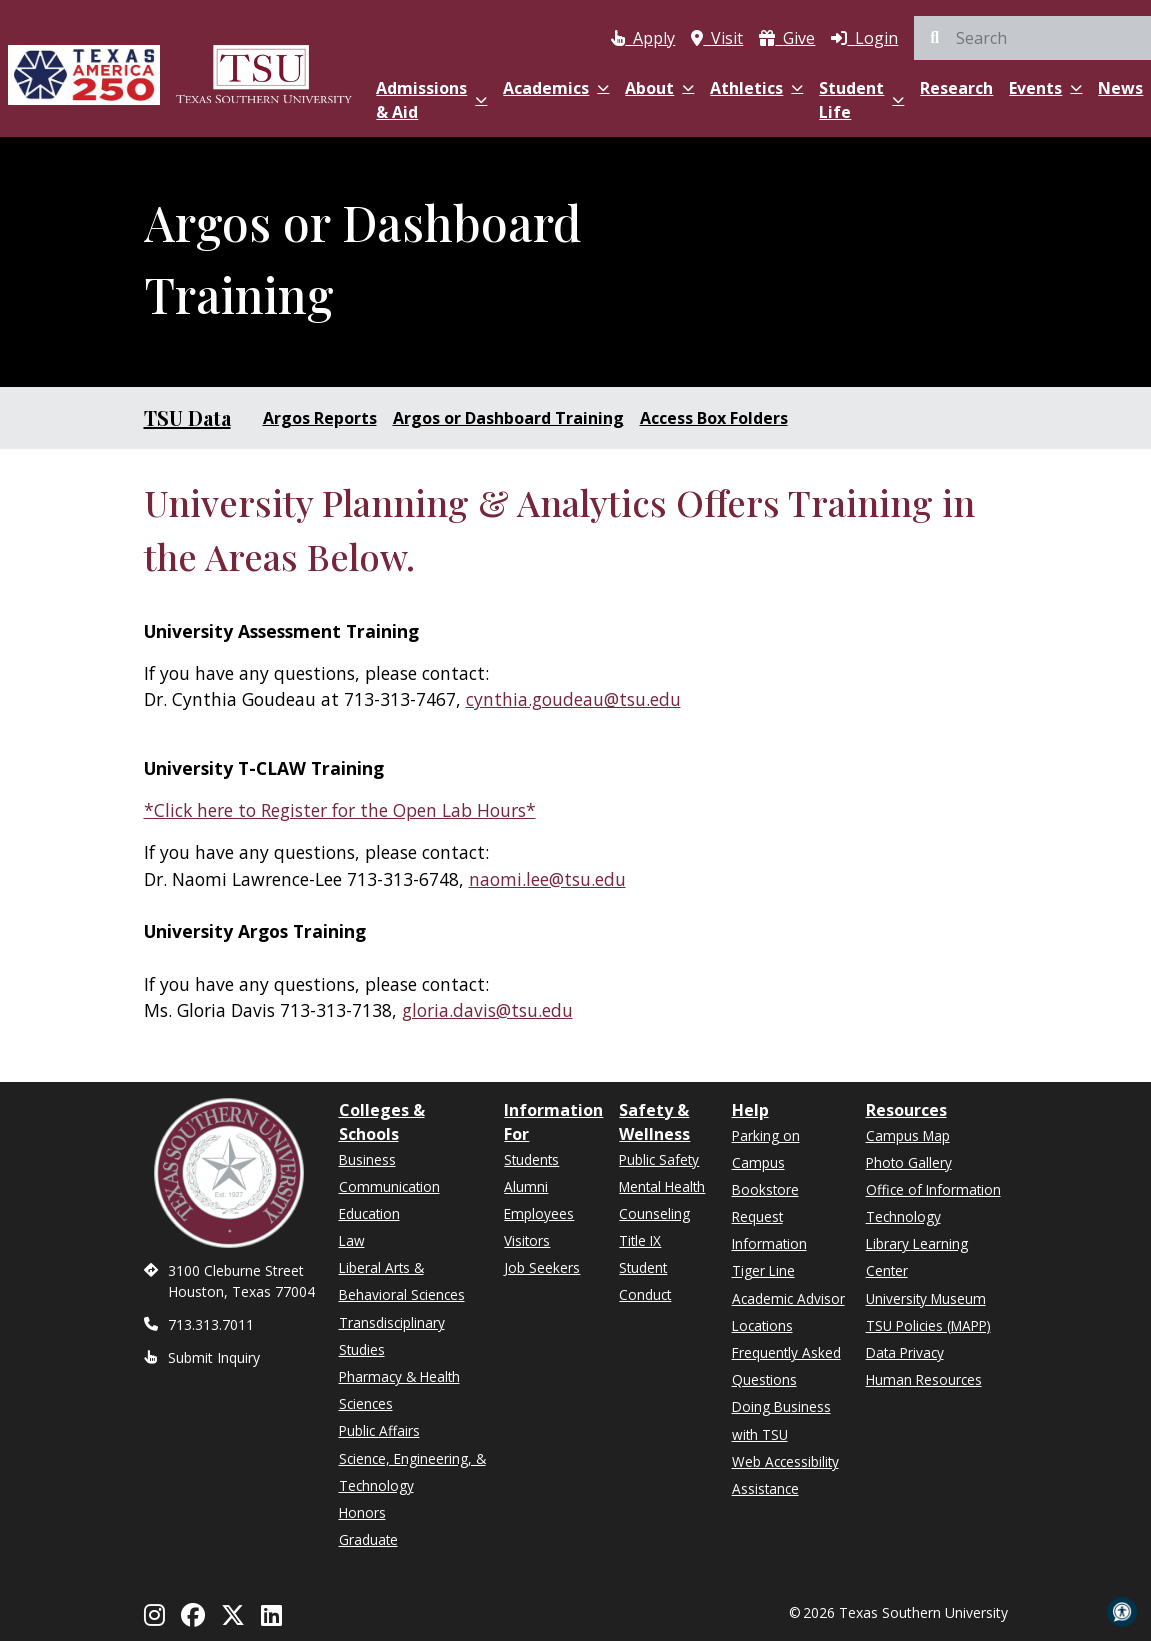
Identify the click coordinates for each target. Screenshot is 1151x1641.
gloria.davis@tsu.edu (487, 1010)
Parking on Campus (766, 1149)
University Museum (926, 1298)
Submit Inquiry (214, 1357)
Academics (556, 88)
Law (352, 1240)
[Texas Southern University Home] (264, 72)
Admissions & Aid (431, 100)
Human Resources (924, 1379)
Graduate (368, 1539)
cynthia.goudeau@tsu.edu (573, 699)
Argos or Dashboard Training (508, 418)
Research (956, 88)
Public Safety (659, 1159)
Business (367, 1159)
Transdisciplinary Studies (392, 1336)
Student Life (861, 100)
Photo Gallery (909, 1162)
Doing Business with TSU (781, 1420)
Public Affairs (379, 1430)
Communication (389, 1186)
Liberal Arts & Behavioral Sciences (402, 1281)
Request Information (769, 1230)
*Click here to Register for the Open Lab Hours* (340, 810)
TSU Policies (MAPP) (928, 1325)
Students (531, 1159)
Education (369, 1213)
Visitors (527, 1240)
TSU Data (187, 417)
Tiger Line (763, 1270)
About (659, 88)
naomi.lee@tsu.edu (547, 879)
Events (1045, 88)
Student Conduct (645, 1281)
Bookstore (765, 1189)
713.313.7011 (211, 1324)
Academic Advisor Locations (788, 1312)
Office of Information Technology (933, 1203)
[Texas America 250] (84, 72)
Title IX (640, 1240)
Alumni (526, 1186)
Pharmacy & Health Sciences (399, 1390)
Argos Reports (320, 418)
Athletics (756, 88)
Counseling (654, 1213)
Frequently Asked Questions (786, 1366)
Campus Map (908, 1135)
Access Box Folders (714, 418)
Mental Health (662, 1186)
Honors (362, 1512)
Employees (539, 1213)
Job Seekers (542, 1267)
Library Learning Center (917, 1257)
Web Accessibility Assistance (785, 1475)
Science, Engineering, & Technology (412, 1472)
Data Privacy (905, 1352)
